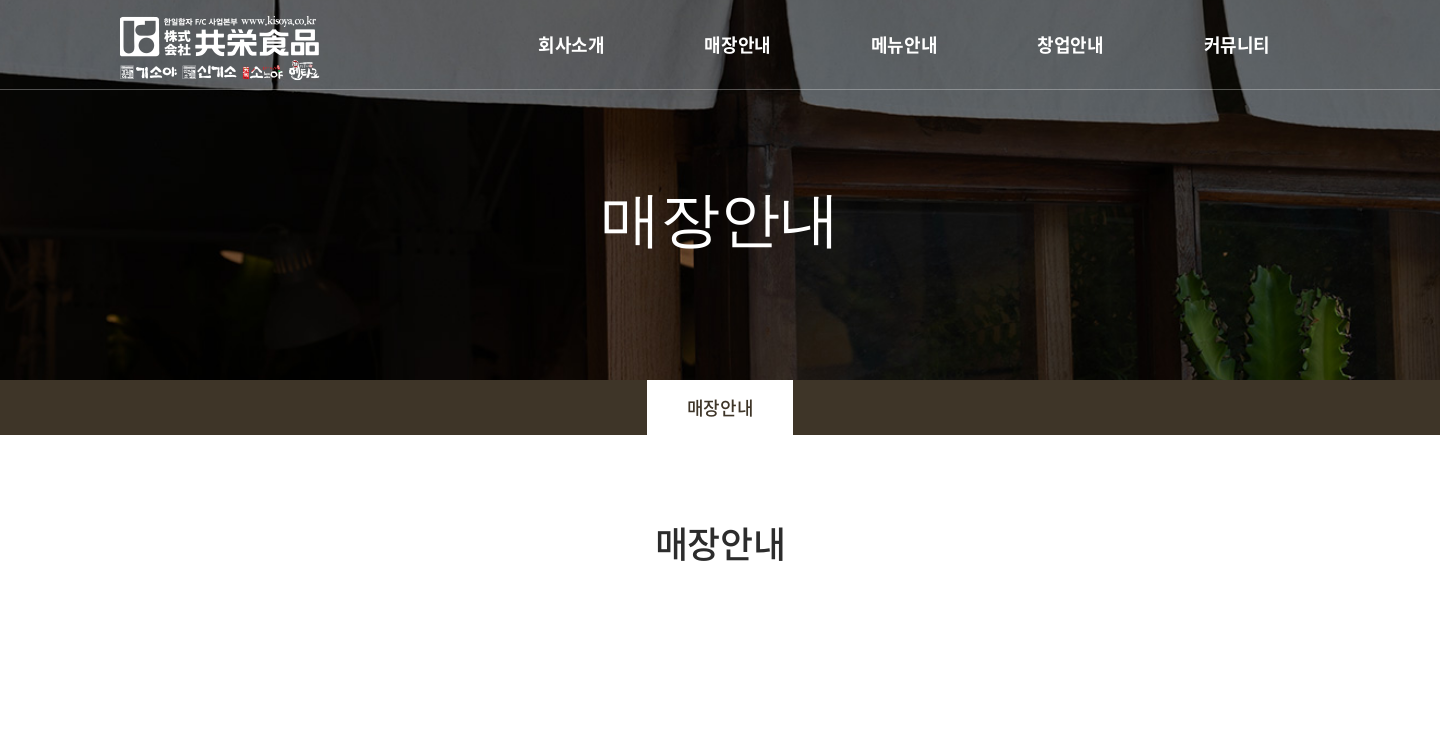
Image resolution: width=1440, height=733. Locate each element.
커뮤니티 (1237, 44)
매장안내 (737, 44)
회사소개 (571, 44)
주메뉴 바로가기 (0, 0)
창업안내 (1070, 44)
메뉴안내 (904, 44)
